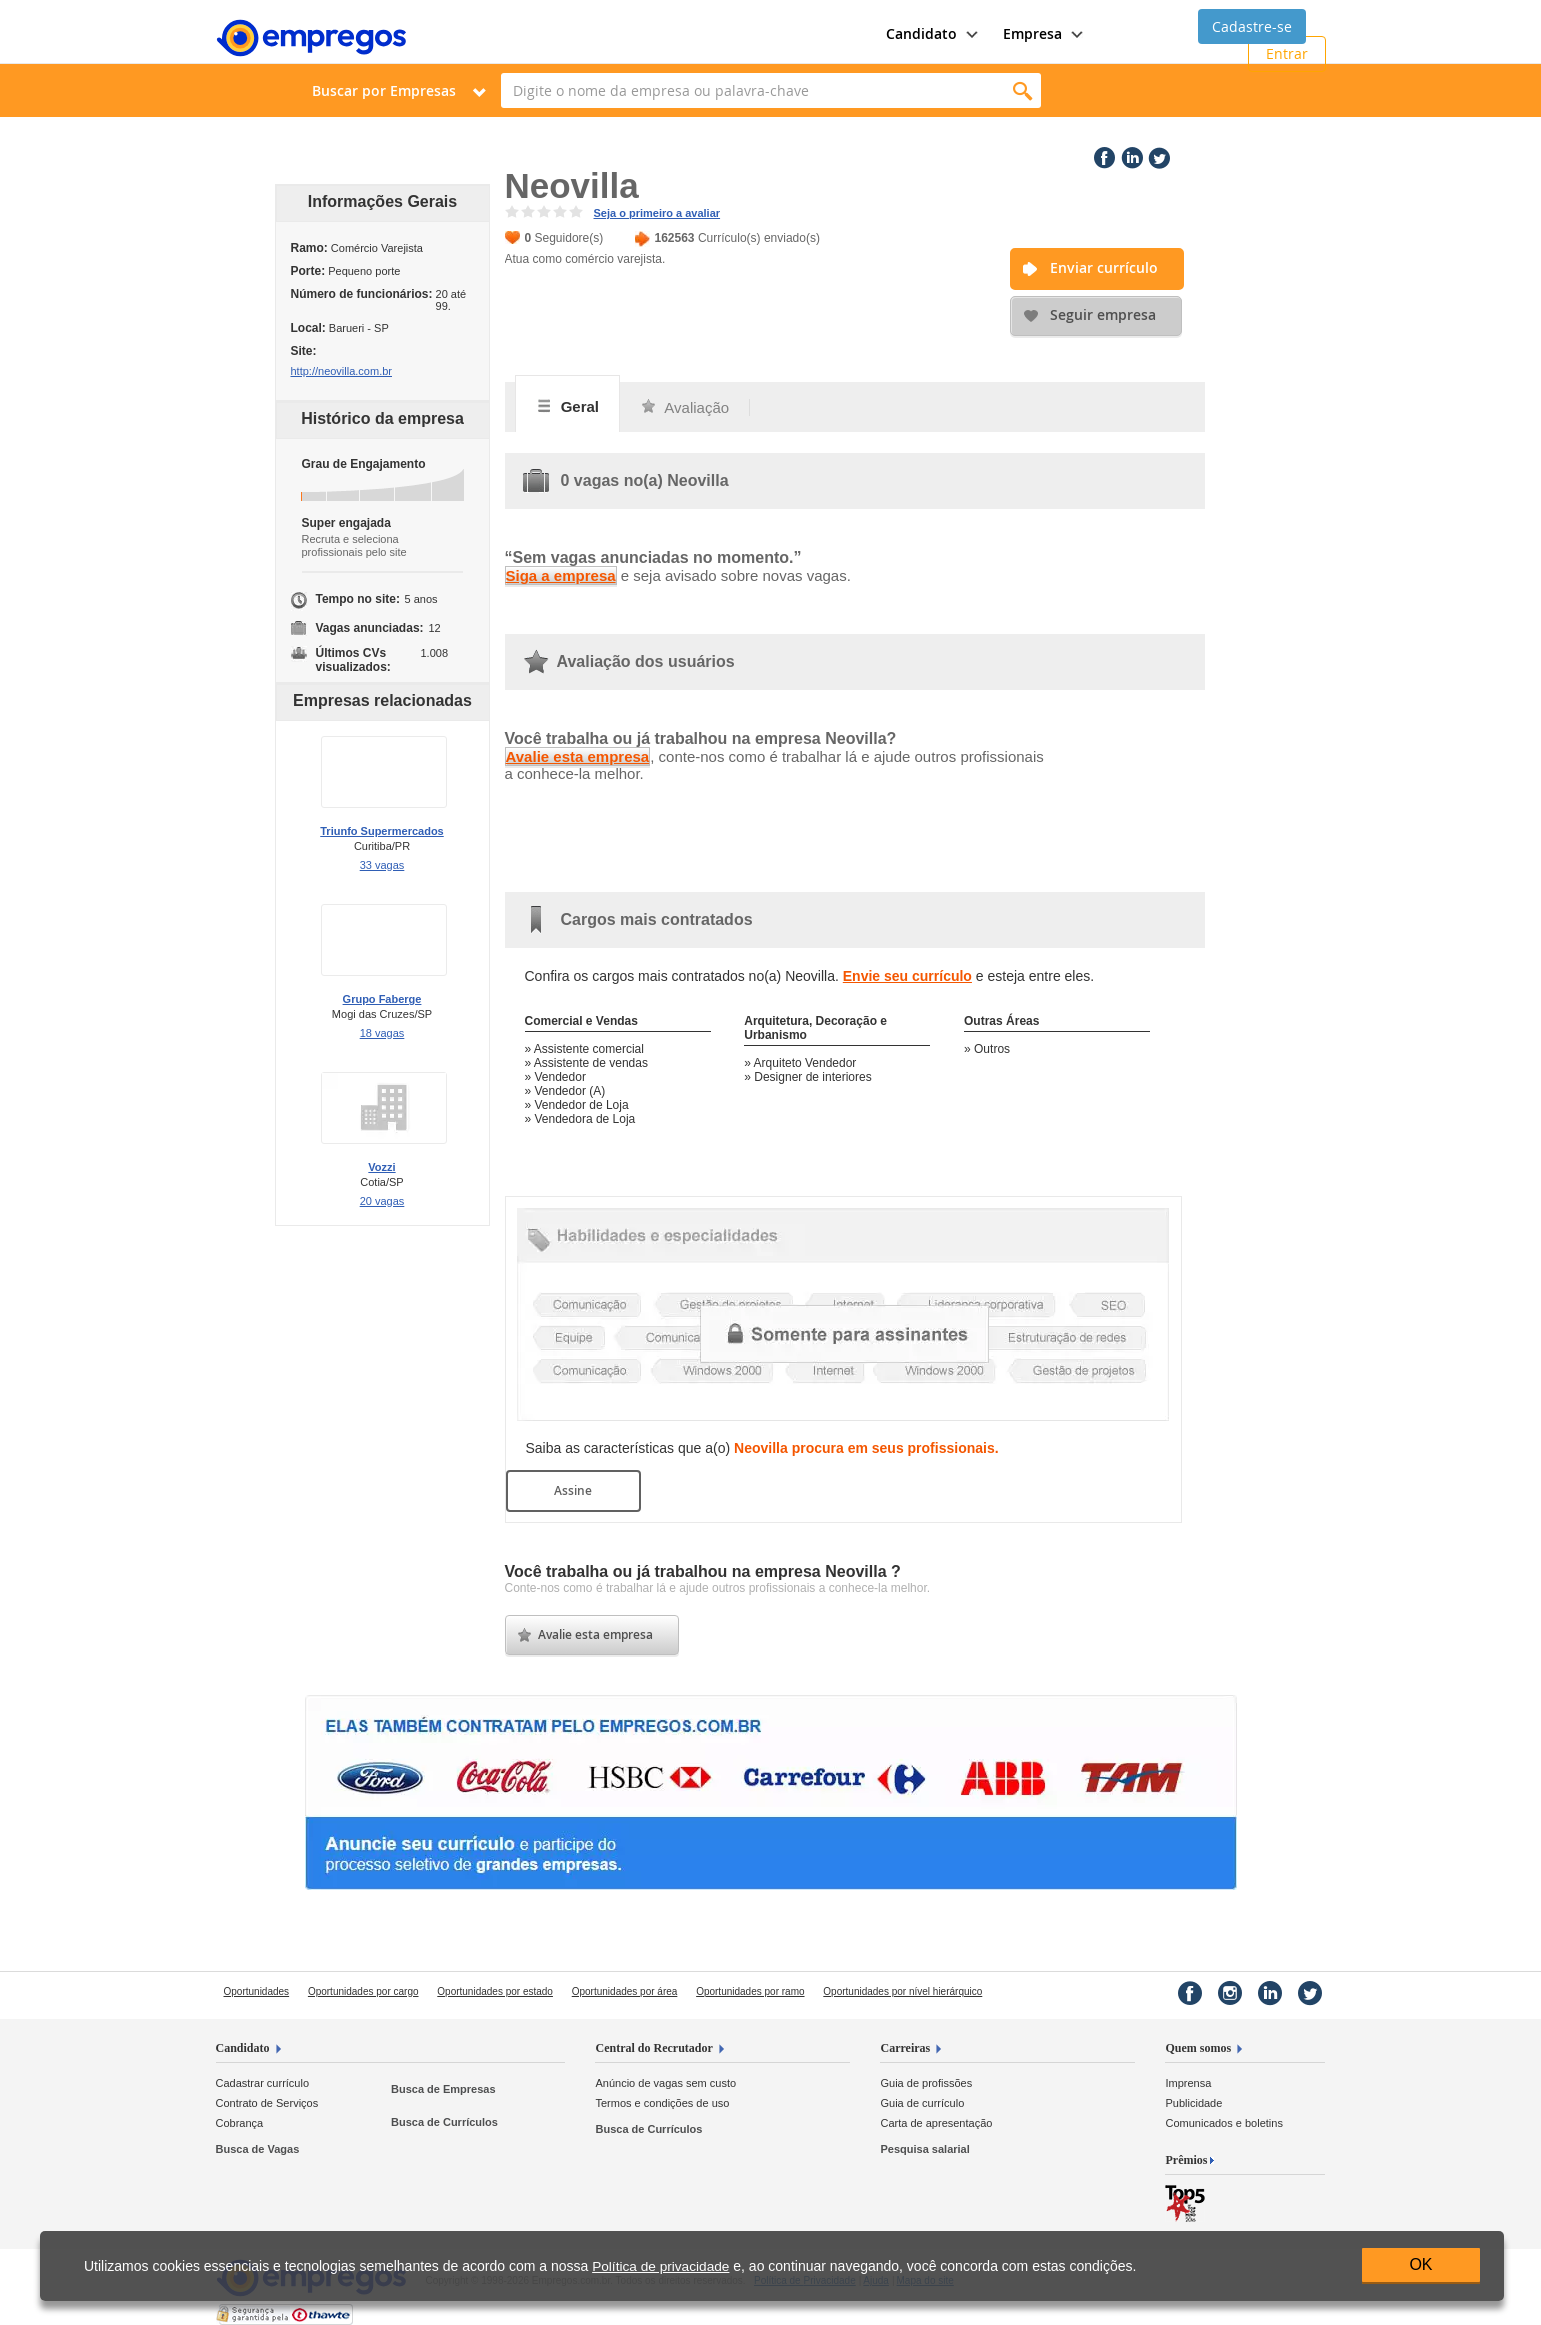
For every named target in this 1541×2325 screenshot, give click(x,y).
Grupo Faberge (382, 999)
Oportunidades (257, 1991)
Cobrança (240, 2123)
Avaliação (684, 407)
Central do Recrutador (653, 2048)
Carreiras (905, 2048)
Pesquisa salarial (924, 2149)
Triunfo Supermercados (381, 831)
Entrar (1287, 53)
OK (1420, 2264)
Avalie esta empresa (578, 756)
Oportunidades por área (625, 1991)
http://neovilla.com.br (342, 371)
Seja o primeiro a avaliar (657, 213)
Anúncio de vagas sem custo (665, 2083)
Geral (568, 406)
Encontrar (1023, 90)
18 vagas (382, 1033)
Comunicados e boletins (1223, 2123)
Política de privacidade (660, 2266)
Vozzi (381, 1167)
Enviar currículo (1104, 267)
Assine (573, 1490)
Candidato (243, 2048)
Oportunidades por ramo (750, 1991)
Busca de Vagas (258, 2149)
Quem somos (1198, 2048)
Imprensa (1188, 2083)
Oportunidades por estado (495, 1991)
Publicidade (1193, 2103)
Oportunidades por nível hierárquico (902, 1991)
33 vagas (382, 865)
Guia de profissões (926, 2083)
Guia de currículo (922, 2103)
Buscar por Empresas (384, 90)
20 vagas (382, 1201)
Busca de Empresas (443, 2089)
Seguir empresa (1103, 314)
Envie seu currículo (907, 976)
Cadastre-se (1252, 26)
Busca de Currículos (444, 2122)
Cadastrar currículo (263, 2083)
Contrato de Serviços (267, 2103)
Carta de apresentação (936, 2123)
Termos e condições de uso (662, 2103)
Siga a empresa (561, 575)
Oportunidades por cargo (363, 1991)
